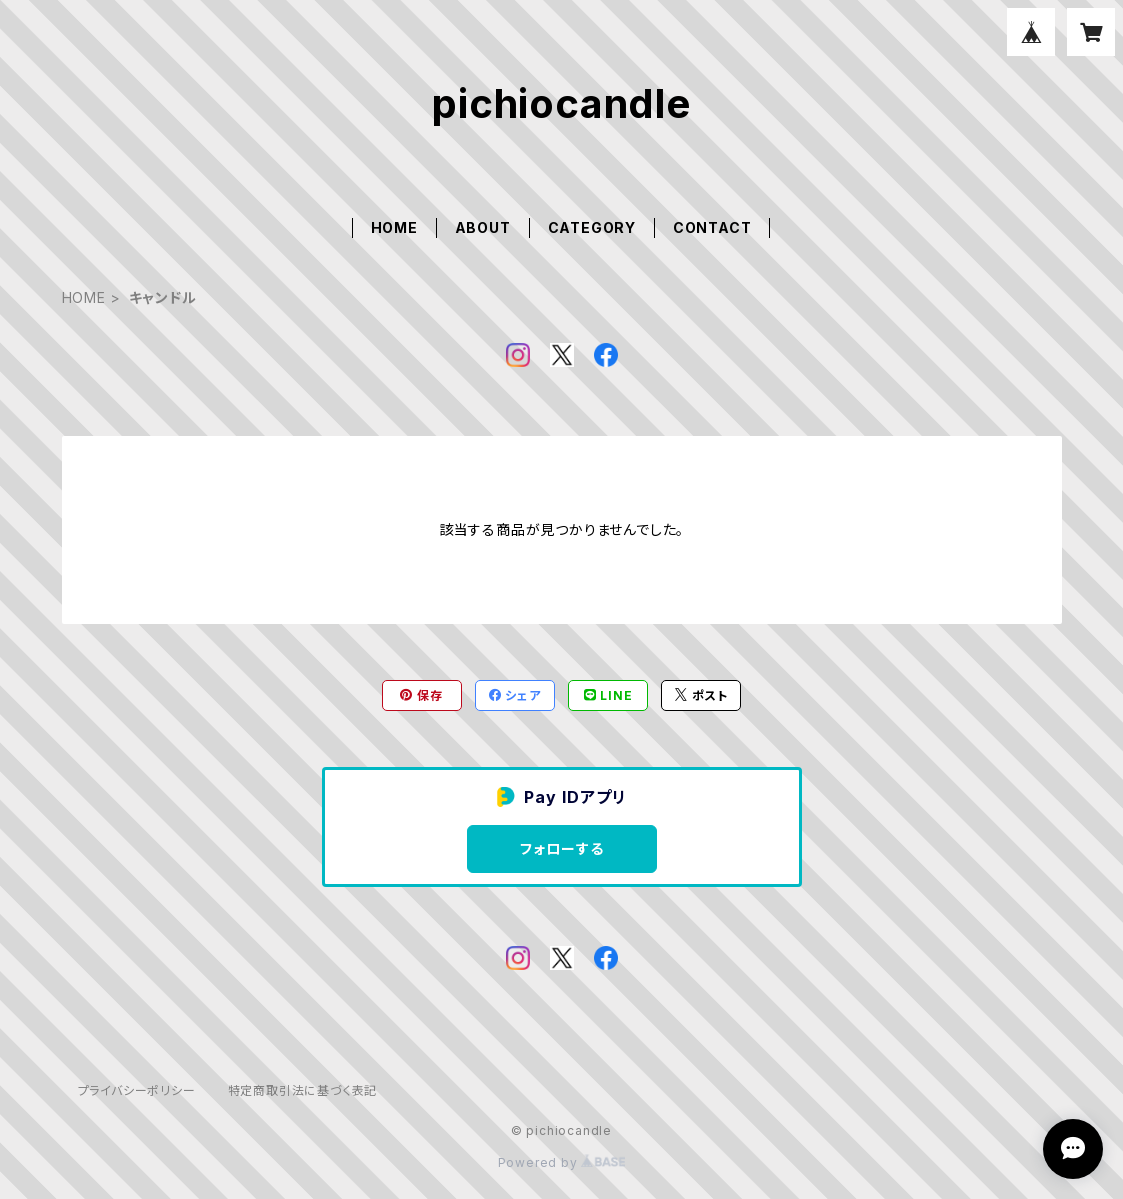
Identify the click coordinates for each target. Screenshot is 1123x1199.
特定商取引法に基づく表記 (303, 1090)
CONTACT (712, 227)
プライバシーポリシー (137, 1090)
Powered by (562, 1162)
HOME (394, 227)
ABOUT (483, 227)
